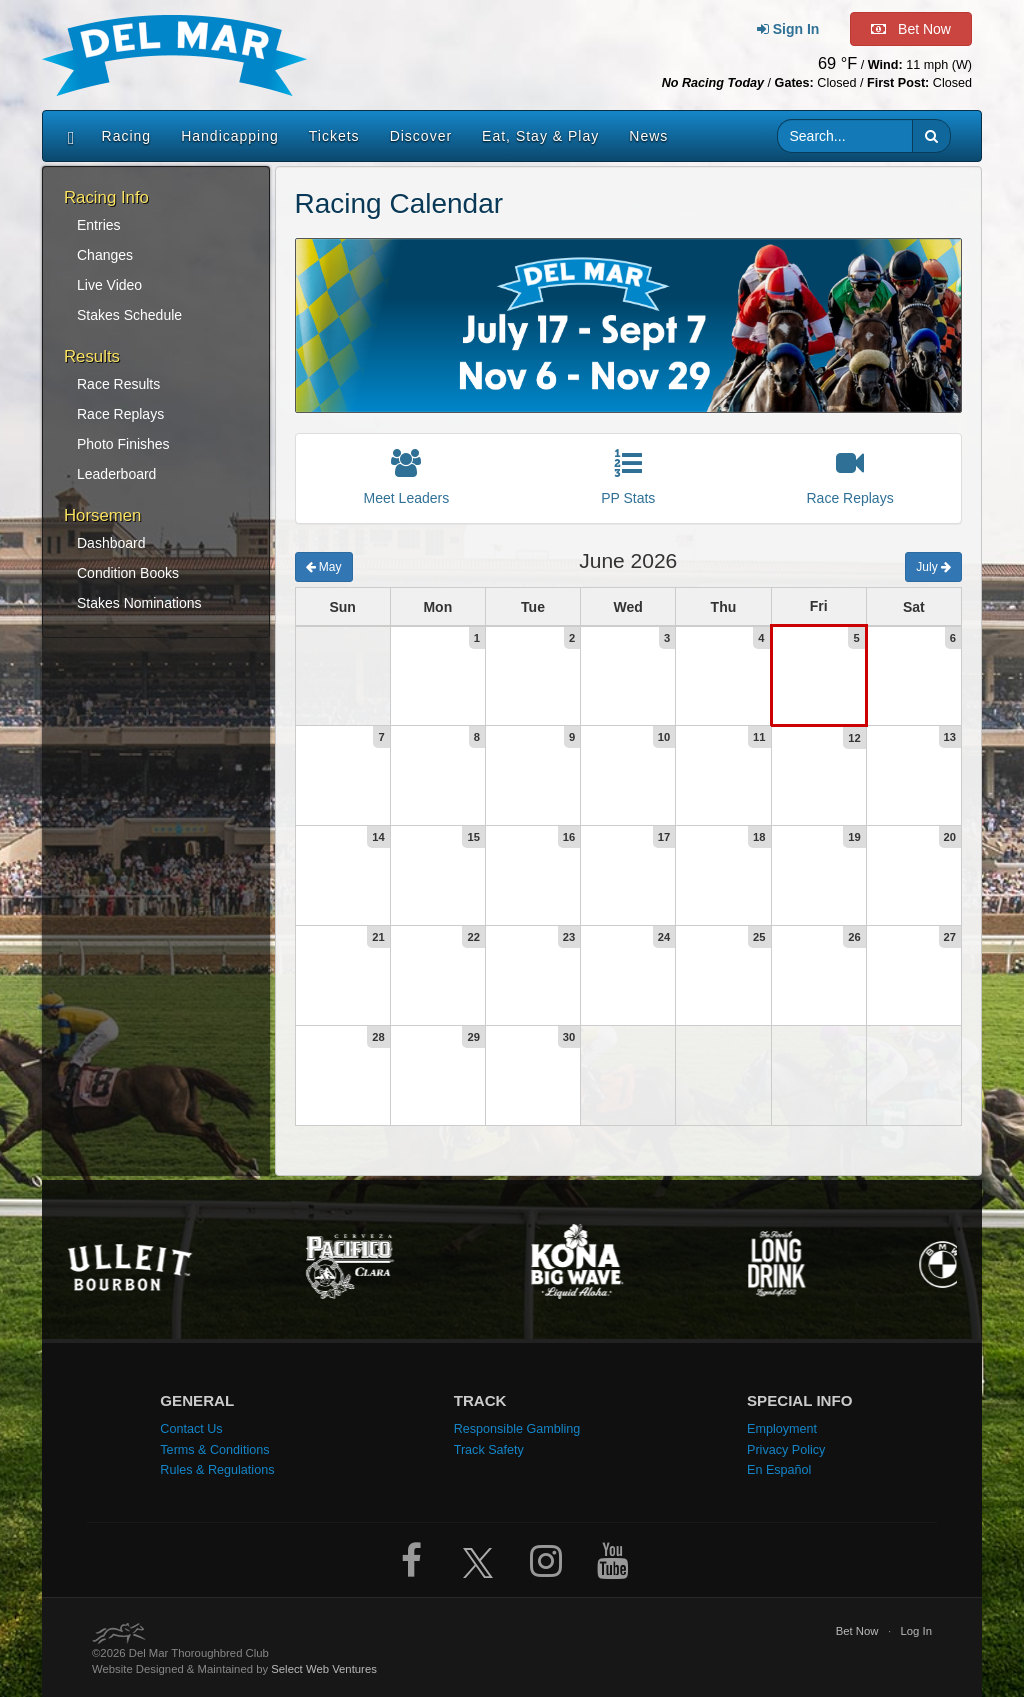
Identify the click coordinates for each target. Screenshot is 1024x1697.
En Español (779, 1470)
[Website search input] (845, 136)
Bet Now (857, 1631)
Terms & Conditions (214, 1450)
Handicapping (230, 136)
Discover (421, 136)
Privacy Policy (786, 1450)
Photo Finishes (123, 444)
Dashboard (111, 543)
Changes (105, 255)
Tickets (334, 136)
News (648, 136)
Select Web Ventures (324, 1669)
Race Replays (120, 414)
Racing (127, 136)
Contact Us (191, 1429)
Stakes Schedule (129, 315)
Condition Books (128, 573)
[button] (931, 136)
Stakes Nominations (139, 603)
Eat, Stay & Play (540, 136)
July (933, 567)
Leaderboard (116, 474)
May (324, 567)
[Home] (66, 136)
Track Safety (489, 1450)
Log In (917, 1631)
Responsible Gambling (517, 1429)
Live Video (109, 285)
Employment (782, 1429)
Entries (99, 225)
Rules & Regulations (217, 1470)
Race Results (118, 384)
